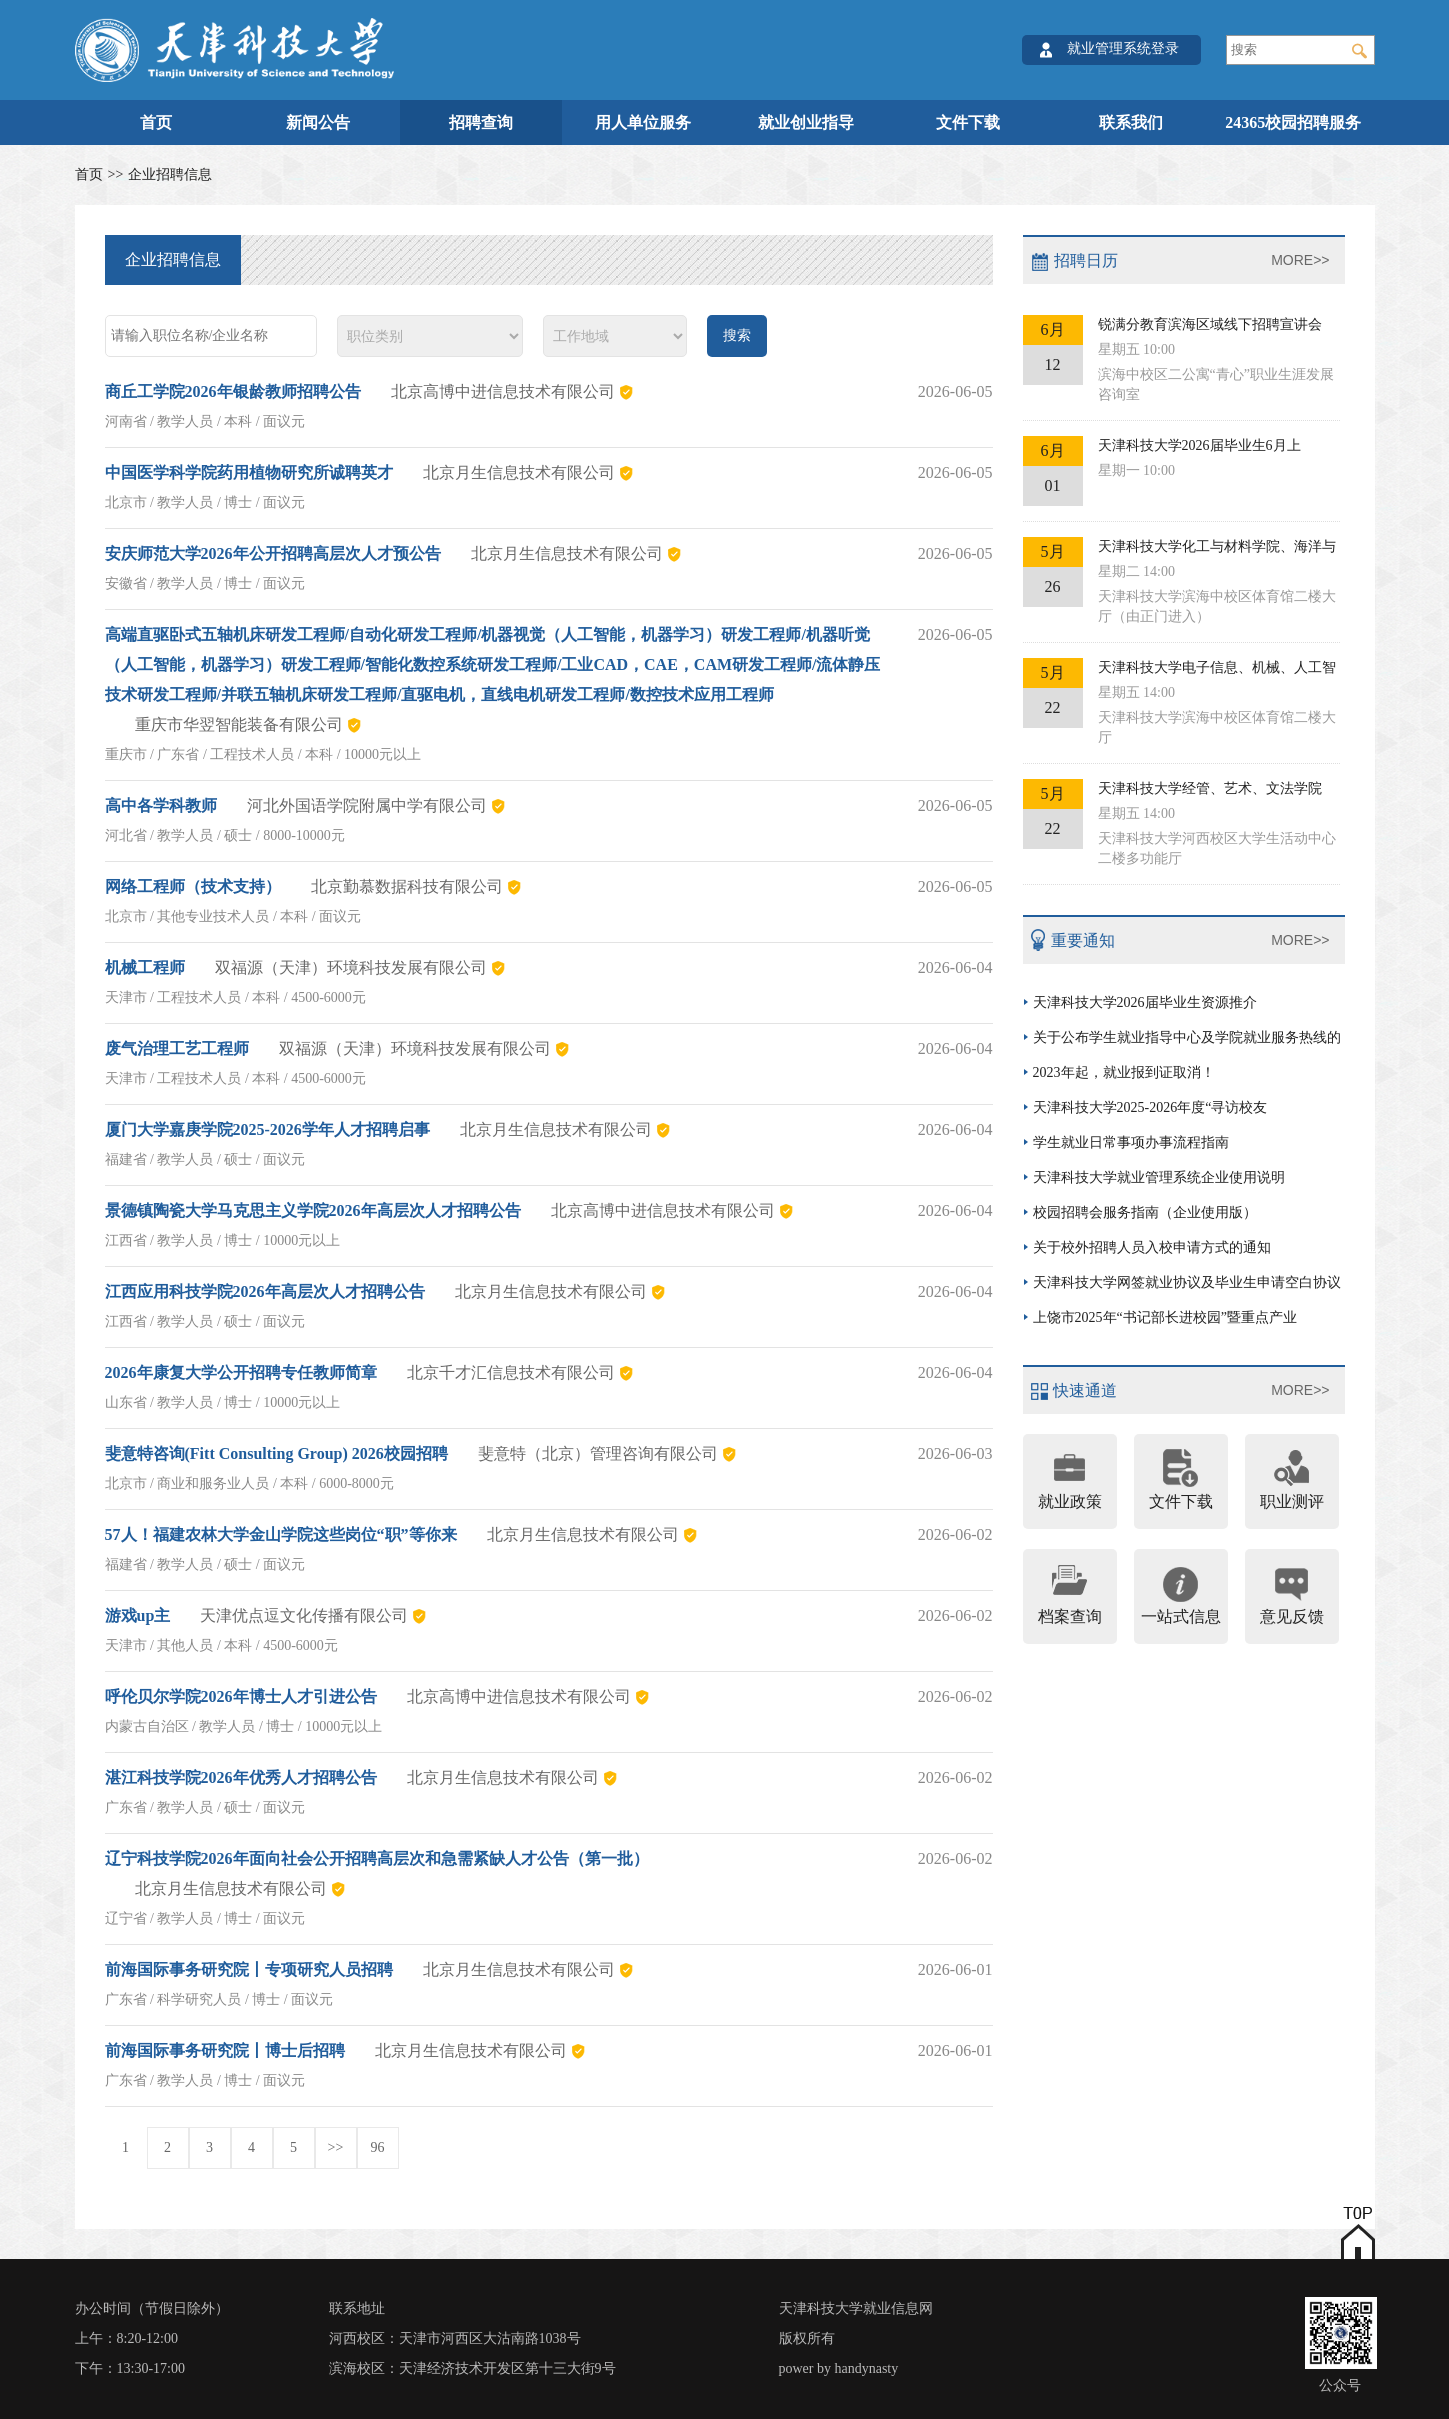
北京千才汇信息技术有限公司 (511, 1372)
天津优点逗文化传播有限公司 (304, 1615)
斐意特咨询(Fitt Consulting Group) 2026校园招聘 (276, 1453)
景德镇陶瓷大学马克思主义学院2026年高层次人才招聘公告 (313, 1210)
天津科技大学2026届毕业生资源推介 (1145, 1002)
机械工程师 (145, 967)
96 (378, 2147)
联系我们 (1131, 122)
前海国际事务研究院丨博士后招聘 (225, 2050)
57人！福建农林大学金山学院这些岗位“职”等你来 (281, 1534)
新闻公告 (318, 122)
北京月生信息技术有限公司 (519, 472)
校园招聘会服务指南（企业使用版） (1145, 1212)
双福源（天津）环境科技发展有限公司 (351, 967)
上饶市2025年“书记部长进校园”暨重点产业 (1165, 1317)
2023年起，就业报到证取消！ (1124, 1072)
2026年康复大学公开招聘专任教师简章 (241, 1372)
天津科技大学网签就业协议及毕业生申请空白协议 (1187, 1282)
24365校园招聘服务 (1293, 122)
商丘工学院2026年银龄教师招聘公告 (233, 391)
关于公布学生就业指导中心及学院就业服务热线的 (1187, 1037)
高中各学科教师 (161, 805)
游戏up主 (138, 1615)
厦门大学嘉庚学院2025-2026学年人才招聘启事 (267, 1129)
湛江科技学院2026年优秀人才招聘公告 (241, 1777)
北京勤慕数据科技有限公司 (407, 886)
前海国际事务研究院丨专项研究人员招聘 (249, 1969)
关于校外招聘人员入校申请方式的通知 (1152, 1247)
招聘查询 (481, 122)
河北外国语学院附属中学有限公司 (367, 805)
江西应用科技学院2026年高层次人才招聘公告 (265, 1291)
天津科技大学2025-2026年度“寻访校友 (1150, 1107)
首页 (156, 122)
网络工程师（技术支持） (193, 886)
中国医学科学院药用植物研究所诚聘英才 (249, 472)
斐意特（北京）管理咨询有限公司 (598, 1453)
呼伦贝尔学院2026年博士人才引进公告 (241, 1696)
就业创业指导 (806, 122)
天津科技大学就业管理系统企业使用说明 (1159, 1177)
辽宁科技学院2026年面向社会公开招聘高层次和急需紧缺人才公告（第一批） (377, 1858)
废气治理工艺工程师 (177, 1048)
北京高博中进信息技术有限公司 (503, 391)
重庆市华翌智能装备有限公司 (239, 724)
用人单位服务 (643, 122)
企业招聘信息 (170, 174)
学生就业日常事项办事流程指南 (1131, 1142)
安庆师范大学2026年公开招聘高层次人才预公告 (273, 553)
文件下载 (968, 122)
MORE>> (1300, 260)
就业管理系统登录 (1123, 48)
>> (336, 2147)
